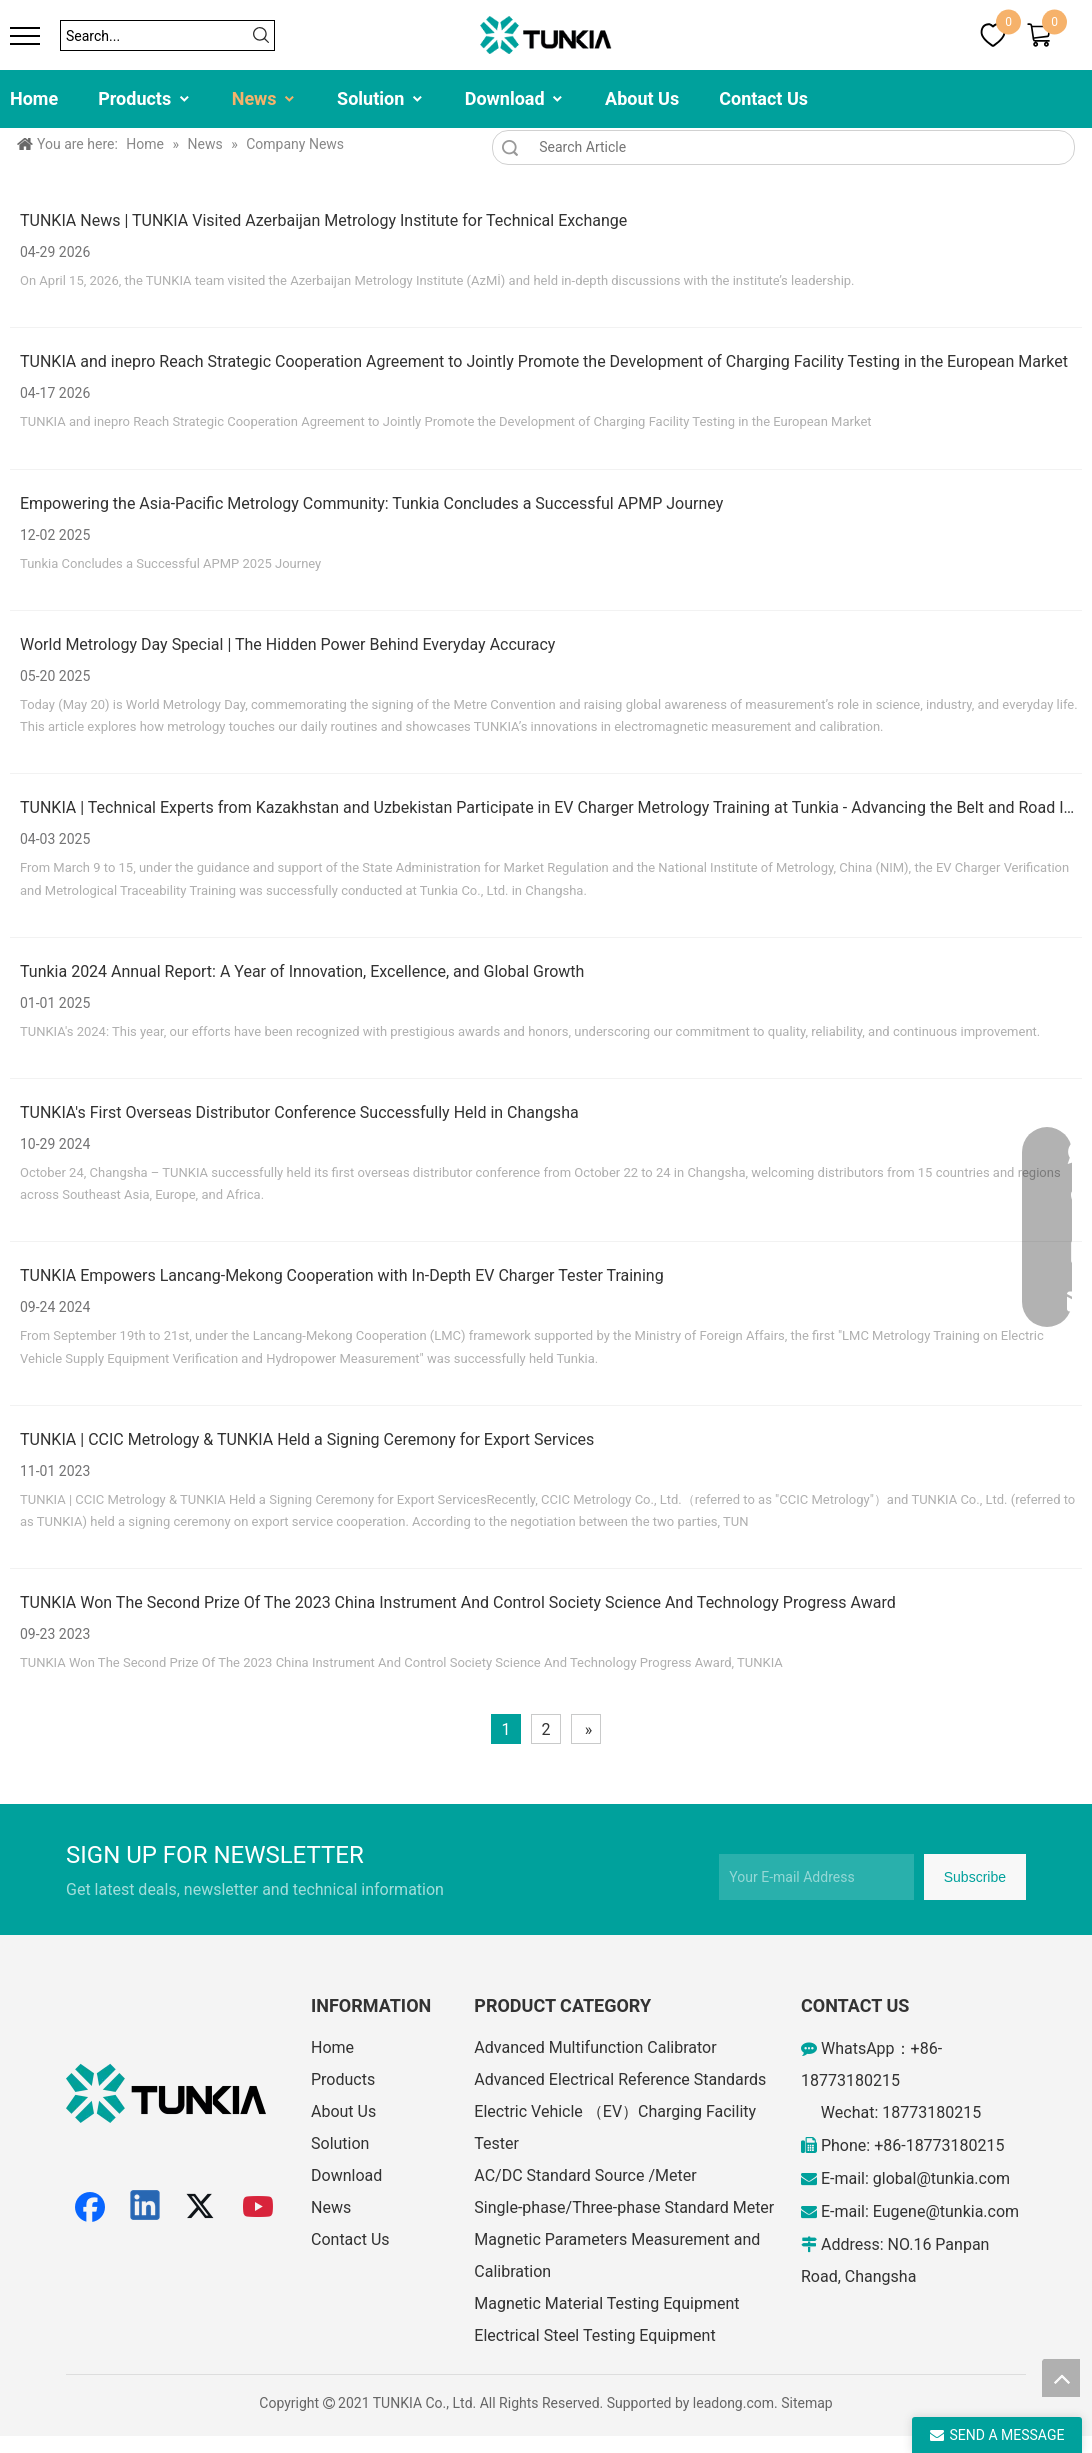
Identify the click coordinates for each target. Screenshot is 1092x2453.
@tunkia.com (963, 2178)
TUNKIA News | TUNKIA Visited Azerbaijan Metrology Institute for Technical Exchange (323, 220)
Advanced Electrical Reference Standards (620, 2079)
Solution (381, 98)
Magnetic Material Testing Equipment (606, 2303)
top (1061, 2378)
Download (515, 98)
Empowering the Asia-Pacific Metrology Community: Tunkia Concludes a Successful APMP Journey (371, 503)
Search (510, 147)
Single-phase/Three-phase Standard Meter (624, 2207)
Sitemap (806, 2403)
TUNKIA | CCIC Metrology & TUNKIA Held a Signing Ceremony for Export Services (307, 1439)
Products (145, 98)
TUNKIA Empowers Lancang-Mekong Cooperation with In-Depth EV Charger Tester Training (342, 1275)
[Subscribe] (975, 1877)
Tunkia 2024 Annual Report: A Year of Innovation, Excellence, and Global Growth (302, 971)
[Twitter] (203, 2207)
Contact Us (763, 98)
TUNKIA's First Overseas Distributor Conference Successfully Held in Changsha (299, 1112)
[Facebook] (90, 2207)
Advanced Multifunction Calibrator (595, 2047)
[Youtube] (259, 2207)
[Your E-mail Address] (816, 1877)
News (264, 98)
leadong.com (733, 2403)
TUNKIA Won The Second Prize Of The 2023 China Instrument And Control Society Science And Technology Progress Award (458, 1602)
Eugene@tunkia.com (946, 2211)
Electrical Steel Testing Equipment (594, 2335)
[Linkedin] (146, 2207)
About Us (642, 98)
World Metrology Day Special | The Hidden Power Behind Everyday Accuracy (287, 644)
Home (34, 98)
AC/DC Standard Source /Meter (585, 2175)
